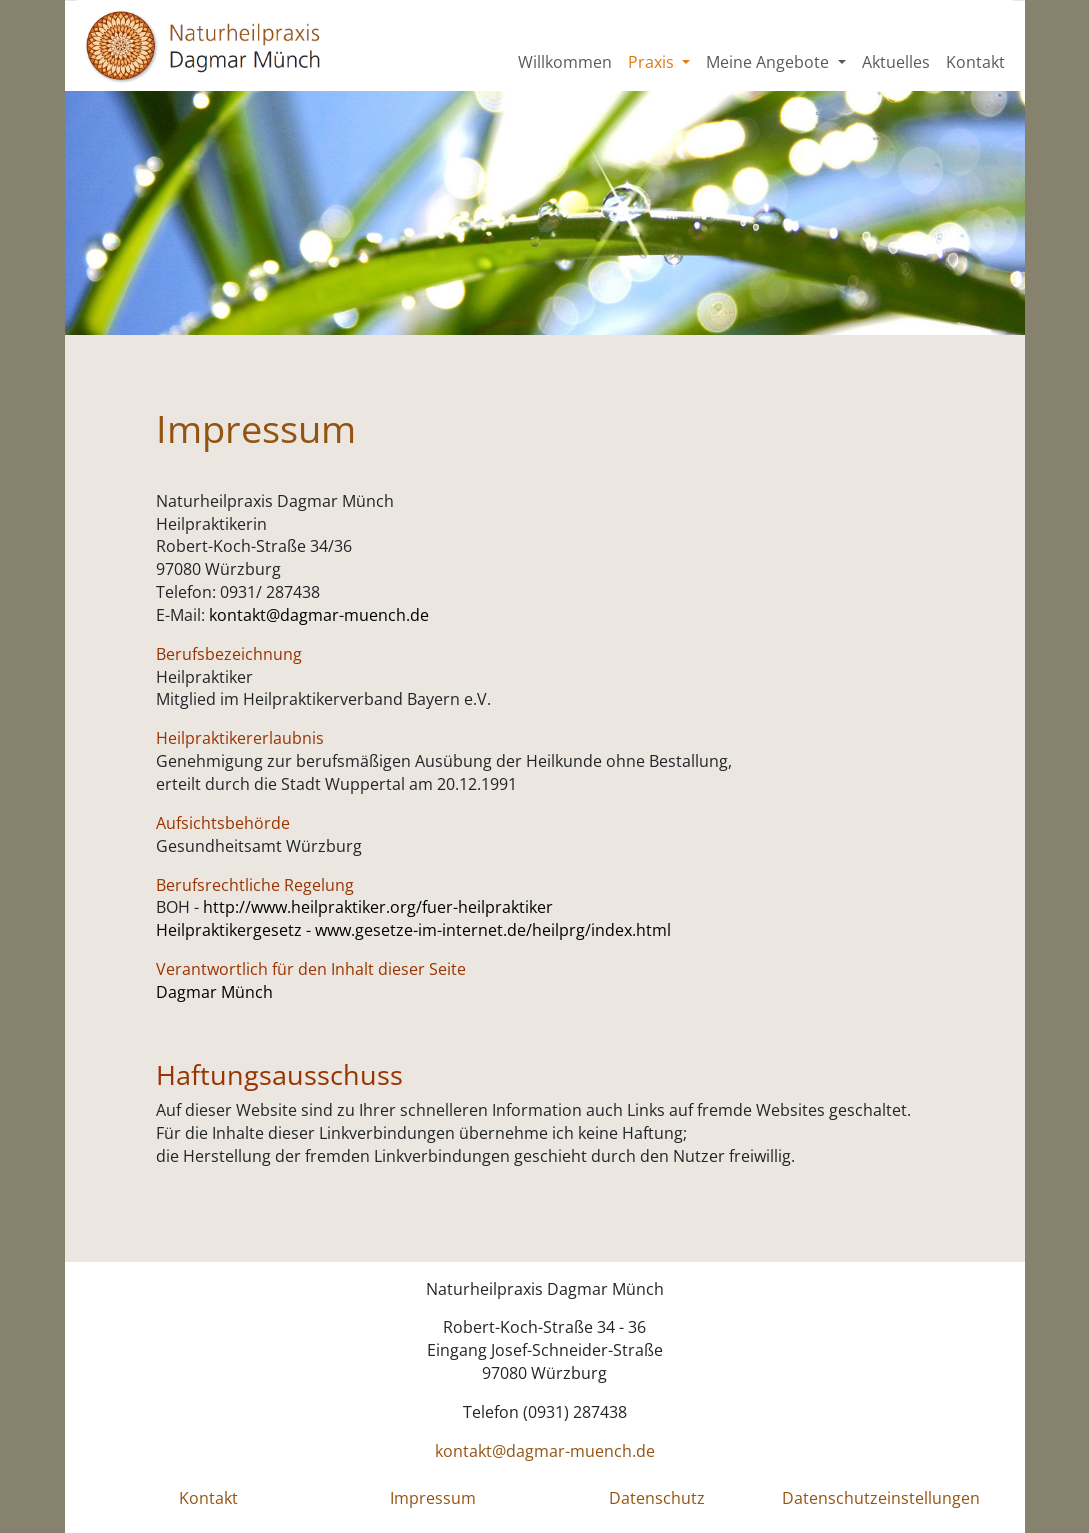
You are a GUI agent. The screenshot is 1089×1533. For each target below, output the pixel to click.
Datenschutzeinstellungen (881, 1498)
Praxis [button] (653, 62)
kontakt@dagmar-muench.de (319, 615)
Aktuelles (896, 62)
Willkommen (565, 62)
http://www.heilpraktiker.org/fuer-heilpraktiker (378, 907)
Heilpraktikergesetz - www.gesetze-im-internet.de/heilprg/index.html (413, 930)
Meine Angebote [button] (769, 62)
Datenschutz (657, 1498)
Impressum (433, 1498)
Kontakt (975, 62)
